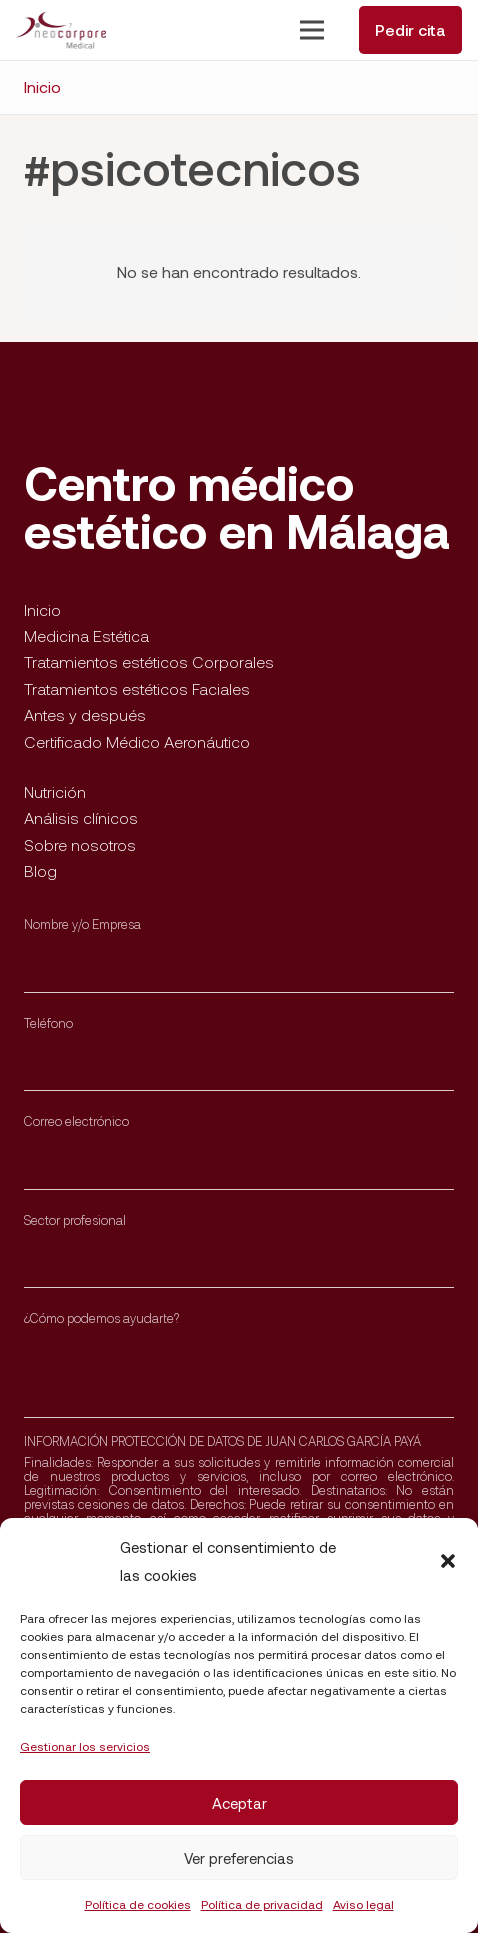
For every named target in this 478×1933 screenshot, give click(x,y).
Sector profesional (75, 1220)
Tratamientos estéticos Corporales (149, 661)
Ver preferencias (239, 1858)
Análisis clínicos (81, 817)
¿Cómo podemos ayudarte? (101, 1318)
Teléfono (48, 1023)
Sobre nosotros (80, 844)
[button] (448, 1561)
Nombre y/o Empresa (82, 924)
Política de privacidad (262, 1904)
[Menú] (312, 30)
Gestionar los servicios (85, 1746)
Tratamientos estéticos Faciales (137, 688)
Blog (40, 870)
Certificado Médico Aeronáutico (137, 741)
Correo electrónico (76, 1121)
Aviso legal (363, 1904)
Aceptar (239, 1803)
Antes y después (85, 714)
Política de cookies (138, 1904)
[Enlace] (61, 30)
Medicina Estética (86, 635)
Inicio (42, 609)
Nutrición (55, 791)
